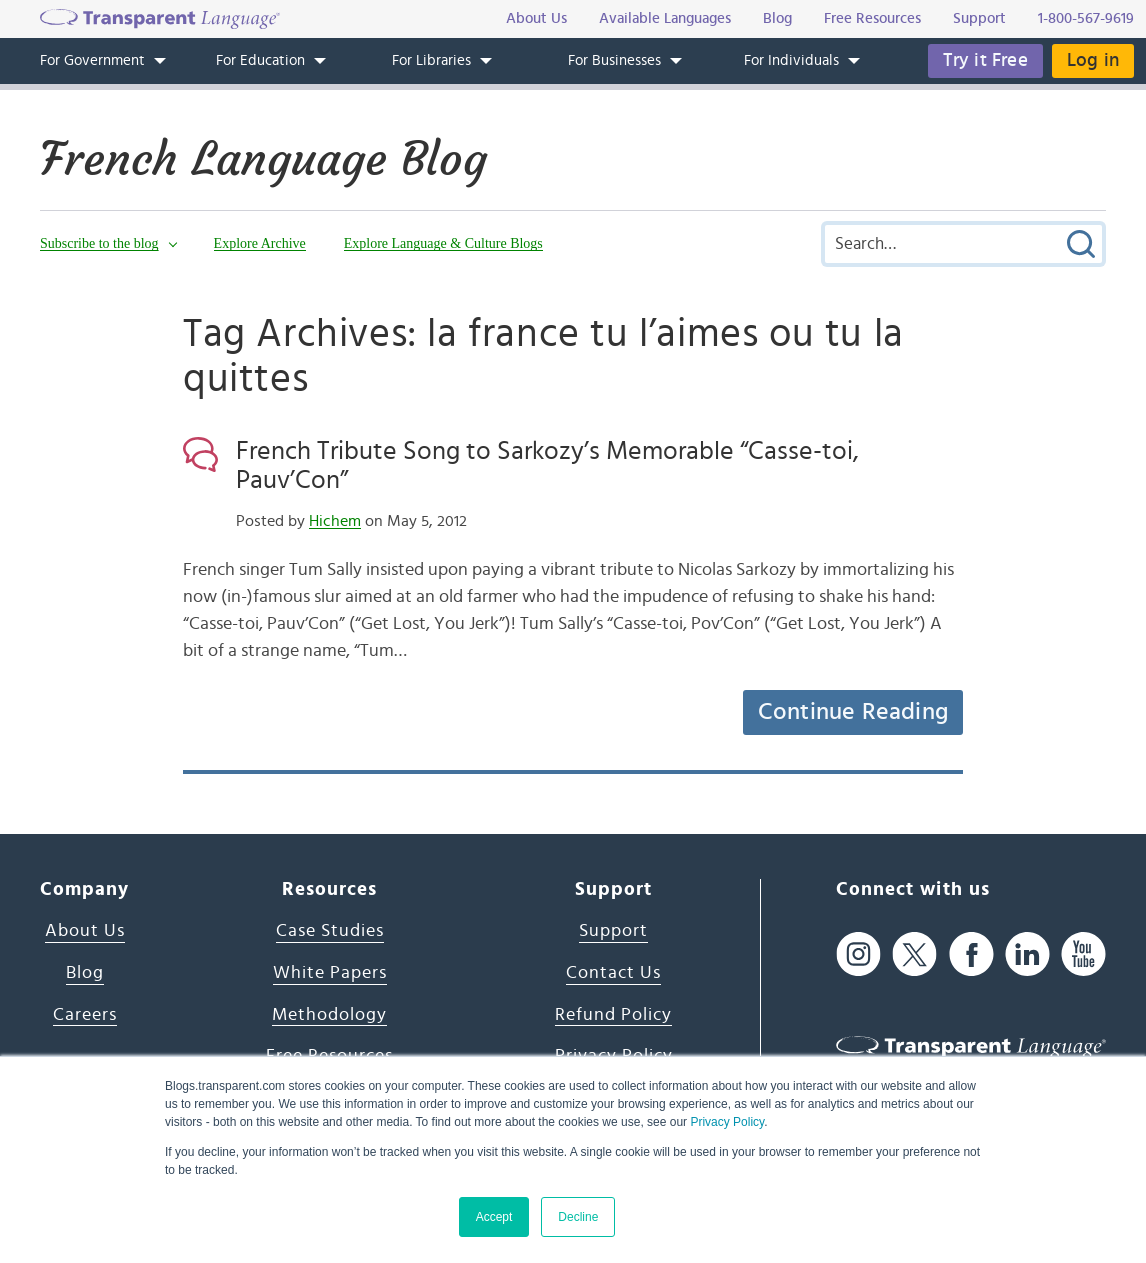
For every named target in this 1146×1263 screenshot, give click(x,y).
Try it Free (985, 60)
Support (613, 931)
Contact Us (613, 973)
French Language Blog (263, 159)
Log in (1093, 60)
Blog (85, 973)
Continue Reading (853, 712)
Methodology (329, 1015)
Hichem (335, 521)
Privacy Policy (727, 1122)
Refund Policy (613, 1015)
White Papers (330, 973)
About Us (85, 931)
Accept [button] (494, 1217)
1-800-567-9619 (1086, 18)
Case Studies (330, 931)
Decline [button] (578, 1217)
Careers (85, 1015)
